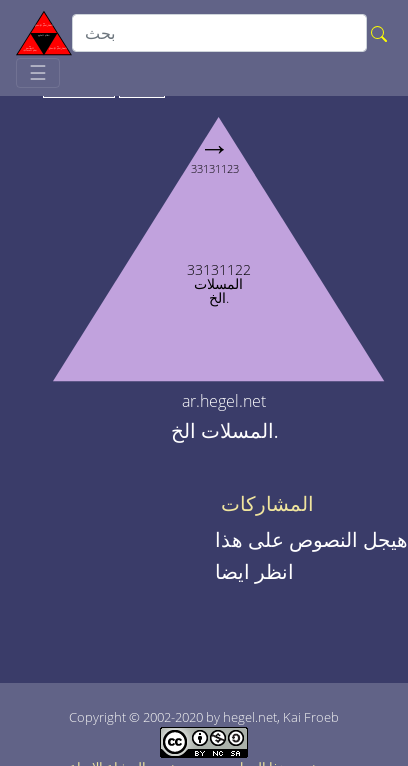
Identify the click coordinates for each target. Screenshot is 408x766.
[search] (219, 33)
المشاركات (267, 504)
